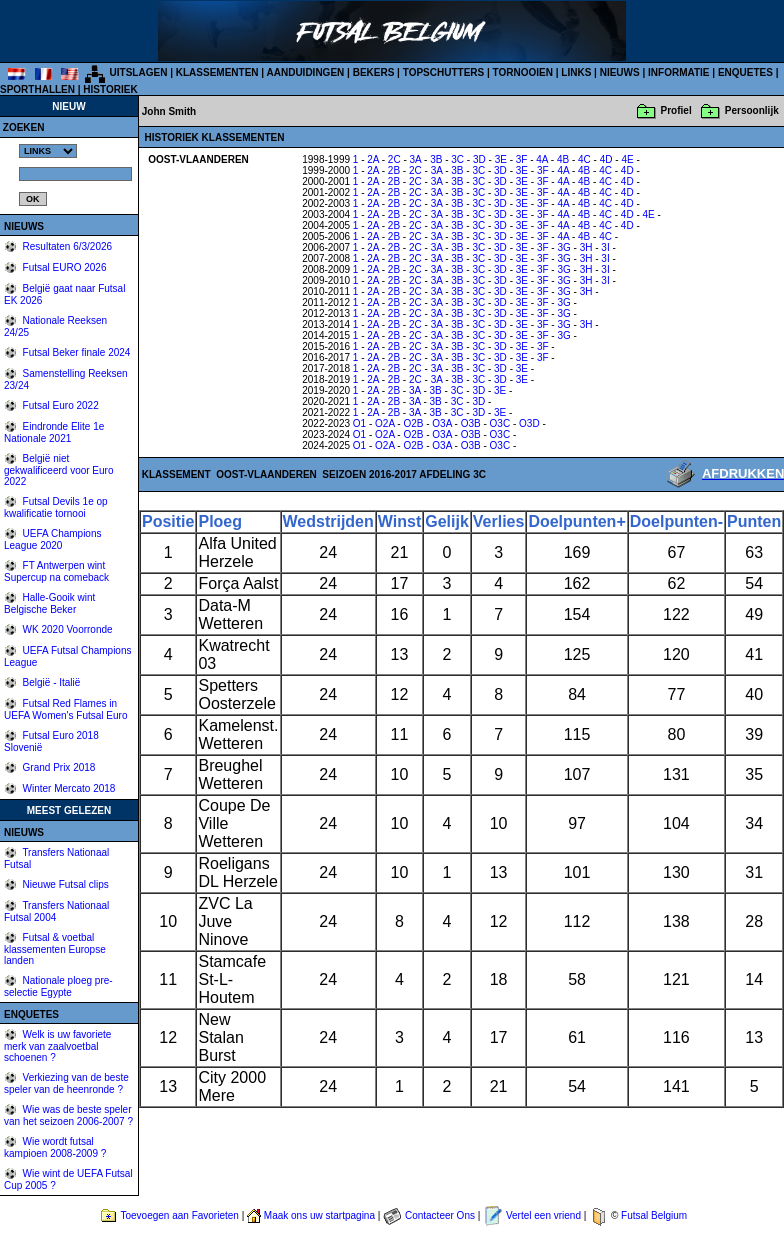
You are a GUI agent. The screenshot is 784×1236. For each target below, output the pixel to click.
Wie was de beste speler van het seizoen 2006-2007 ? (68, 1115)
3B (436, 159)
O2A (384, 423)
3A (416, 159)
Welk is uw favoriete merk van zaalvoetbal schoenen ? (57, 1046)
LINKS (576, 72)
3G (563, 247)
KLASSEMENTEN (217, 72)
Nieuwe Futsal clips (64, 884)
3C (457, 159)
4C (584, 159)
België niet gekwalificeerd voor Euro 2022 (59, 470)
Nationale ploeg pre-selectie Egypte (58, 986)
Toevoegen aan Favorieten (179, 1215)
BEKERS (374, 72)
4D (606, 159)
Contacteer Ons (440, 1215)
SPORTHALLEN (37, 89)
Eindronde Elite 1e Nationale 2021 (54, 432)
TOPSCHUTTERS (444, 72)
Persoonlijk (752, 110)
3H (586, 247)
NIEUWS (620, 72)
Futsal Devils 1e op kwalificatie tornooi (56, 507)
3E (501, 159)
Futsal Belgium (654, 1215)
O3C (500, 423)
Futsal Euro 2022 (59, 405)
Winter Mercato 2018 (68, 788)
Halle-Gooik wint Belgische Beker (49, 603)
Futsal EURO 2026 (63, 267)
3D (479, 159)
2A (373, 159)
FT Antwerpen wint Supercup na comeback (56, 571)
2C (394, 159)
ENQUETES (745, 72)
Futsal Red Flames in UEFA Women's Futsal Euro (65, 709)
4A (542, 159)
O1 (359, 423)
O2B (413, 423)
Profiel (676, 110)
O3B (471, 423)
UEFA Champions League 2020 (53, 539)
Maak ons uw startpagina (319, 1215)
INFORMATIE (678, 72)
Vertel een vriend (543, 1215)
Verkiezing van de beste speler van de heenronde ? (66, 1083)
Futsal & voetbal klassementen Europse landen (55, 949)
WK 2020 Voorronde (66, 629)
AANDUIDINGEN (306, 72)
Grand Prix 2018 (58, 767)
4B (563, 159)
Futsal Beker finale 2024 (75, 352)
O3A (441, 423)
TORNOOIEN (523, 72)
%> (48, 151)
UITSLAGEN (139, 72)
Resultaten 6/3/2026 (66, 246)
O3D (529, 423)
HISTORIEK (110, 89)
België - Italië (50, 682)
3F (522, 159)
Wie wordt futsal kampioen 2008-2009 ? (55, 1147)
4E (627, 159)
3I (605, 247)
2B (394, 170)
